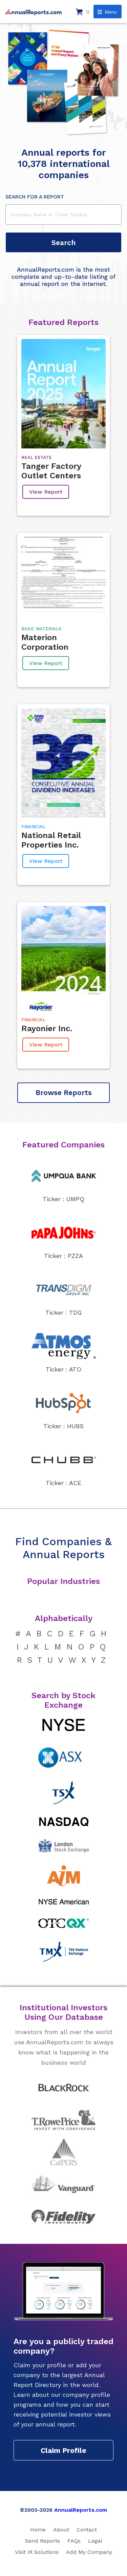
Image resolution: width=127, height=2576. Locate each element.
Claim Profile (63, 2450)
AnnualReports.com (80, 2510)
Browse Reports (64, 1092)
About (61, 2529)
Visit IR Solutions (37, 2552)
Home (38, 2529)
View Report (45, 492)
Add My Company (89, 2552)
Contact (87, 2529)
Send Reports (42, 2541)
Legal (95, 2541)
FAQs (74, 2541)
